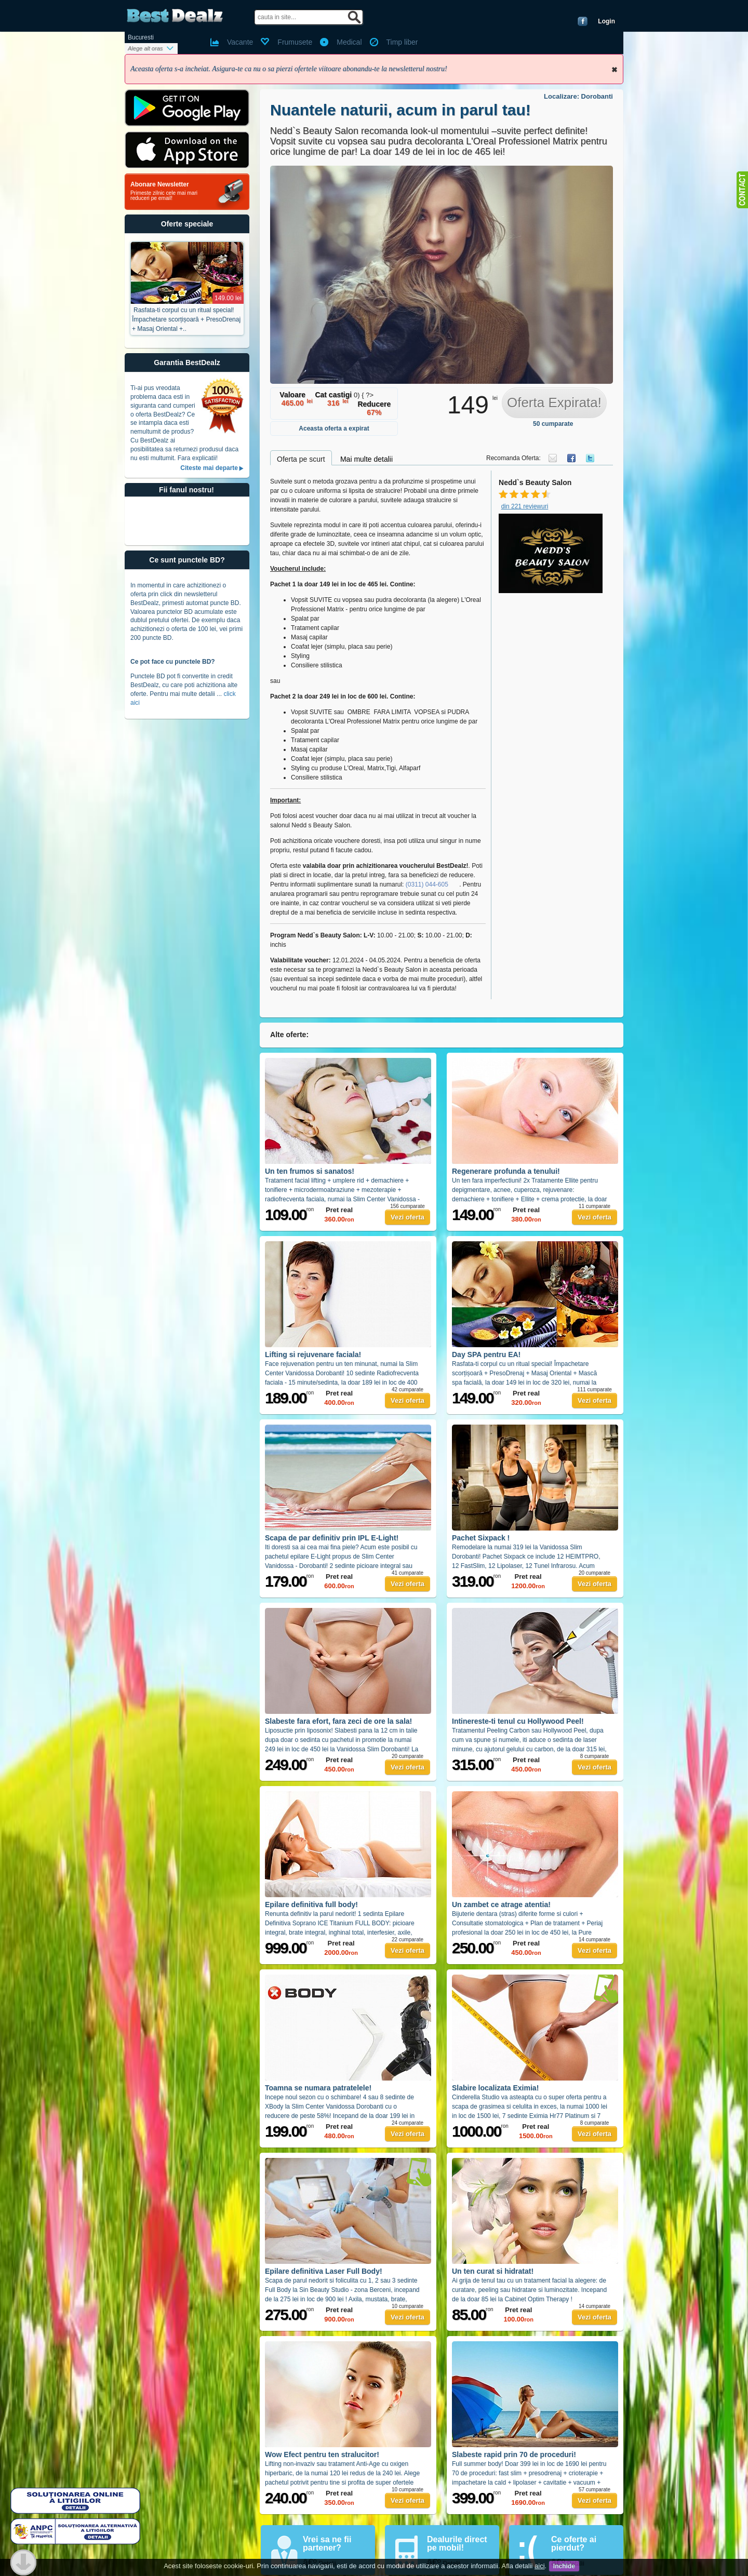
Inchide (614, 69)
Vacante (240, 42)
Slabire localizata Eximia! (495, 2088)
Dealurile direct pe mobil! (457, 2543)
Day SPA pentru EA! (486, 1354)
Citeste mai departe (209, 468)
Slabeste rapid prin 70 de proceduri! (514, 2454)
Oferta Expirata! (554, 402)
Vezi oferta (407, 1217)
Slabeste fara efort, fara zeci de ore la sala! (338, 1721)
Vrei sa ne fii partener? (327, 2543)
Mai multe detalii (366, 459)
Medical (349, 42)
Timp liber (402, 42)
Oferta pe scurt (301, 459)
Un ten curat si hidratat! (492, 2271)
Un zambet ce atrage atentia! (501, 1904)
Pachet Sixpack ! (481, 1538)
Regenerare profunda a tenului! (506, 1171)
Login (606, 21)
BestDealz (175, 16)
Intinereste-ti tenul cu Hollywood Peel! (518, 1721)
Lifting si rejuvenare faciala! (313, 1354)
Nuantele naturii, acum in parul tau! (400, 109)
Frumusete (294, 42)
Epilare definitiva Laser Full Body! (323, 2271)
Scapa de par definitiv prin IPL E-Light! (331, 1538)
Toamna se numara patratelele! (318, 2088)
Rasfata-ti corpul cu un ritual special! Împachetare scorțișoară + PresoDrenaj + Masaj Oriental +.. (186, 319)
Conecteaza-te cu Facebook (582, 21)
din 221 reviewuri (525, 506)
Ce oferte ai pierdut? (573, 2543)
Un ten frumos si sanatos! (309, 1171)
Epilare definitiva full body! (311, 1904)
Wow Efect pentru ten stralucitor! (322, 2454)
